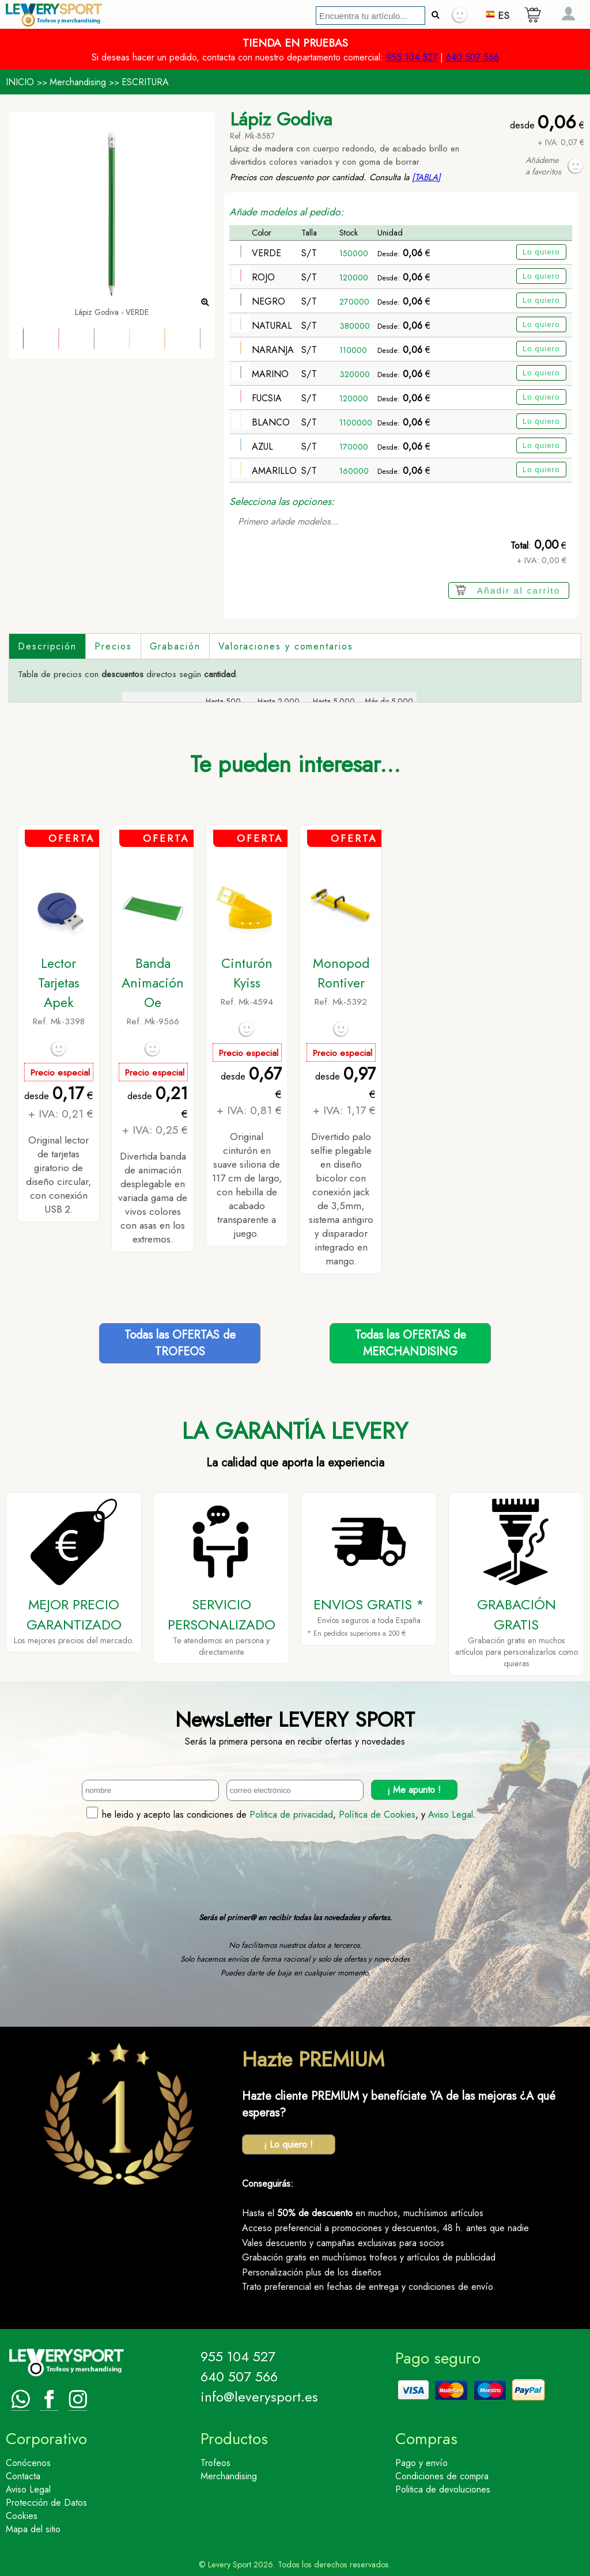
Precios (112, 646)
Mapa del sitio (33, 2529)
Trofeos (215, 2462)
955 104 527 (411, 57)
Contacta (23, 2476)
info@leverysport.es (259, 2397)
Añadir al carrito (519, 590)
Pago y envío (421, 2462)
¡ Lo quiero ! (288, 2144)
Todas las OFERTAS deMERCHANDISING (410, 1343)
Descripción (47, 646)
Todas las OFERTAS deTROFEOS (180, 1343)
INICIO (20, 82)
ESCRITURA (145, 82)
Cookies (21, 2515)
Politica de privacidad (291, 1814)
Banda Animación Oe (153, 982)
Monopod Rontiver (341, 973)
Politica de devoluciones (442, 2489)
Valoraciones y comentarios (285, 646)
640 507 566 (472, 57)
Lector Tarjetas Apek (59, 982)
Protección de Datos (46, 2502)
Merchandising (78, 82)
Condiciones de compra (442, 2476)
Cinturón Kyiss (247, 973)
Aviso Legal (450, 1814)
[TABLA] (426, 177)
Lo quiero (541, 252)
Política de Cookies (377, 1814)
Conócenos (28, 2462)
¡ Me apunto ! (414, 1789)
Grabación (175, 646)
